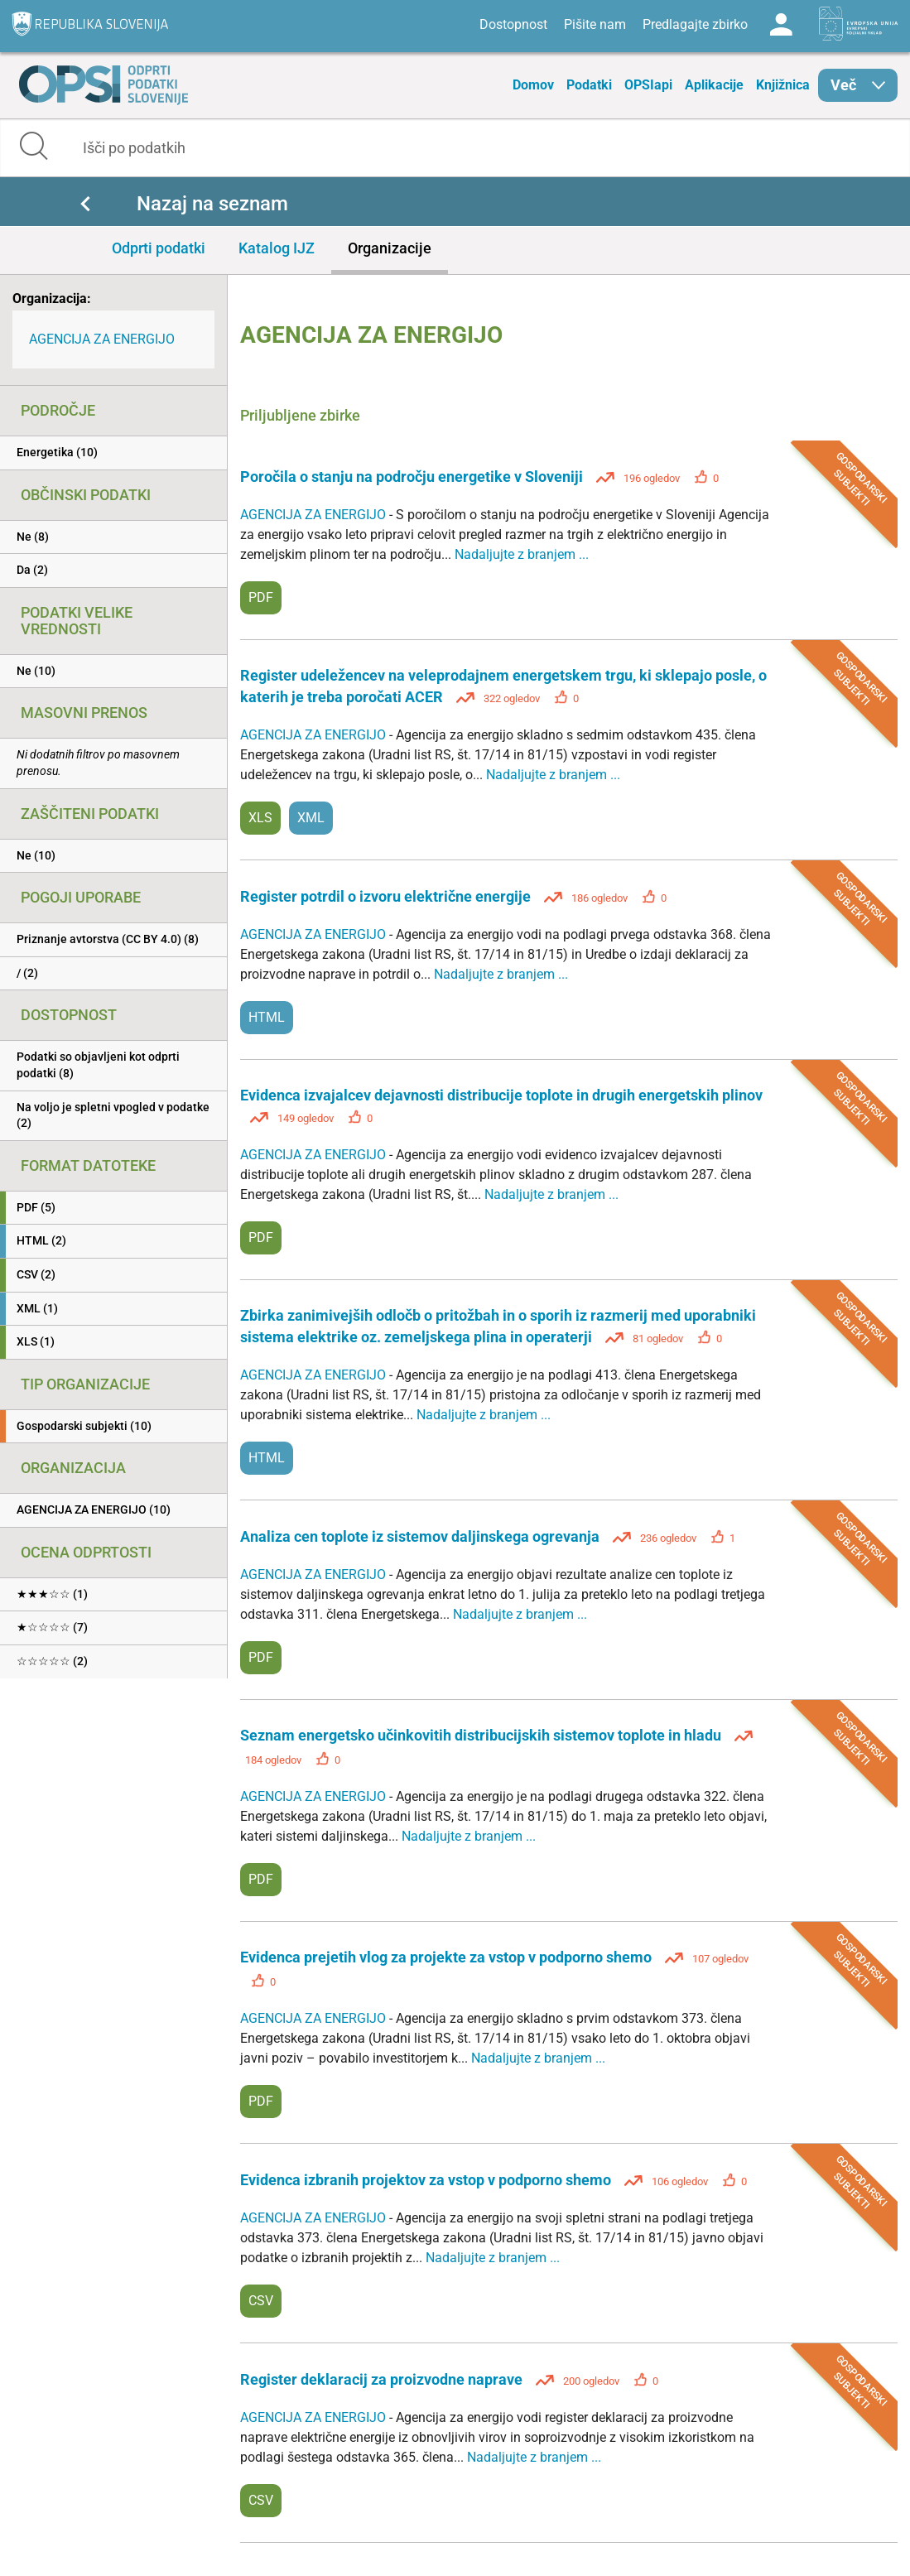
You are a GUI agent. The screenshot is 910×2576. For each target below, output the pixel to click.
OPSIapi (648, 85)
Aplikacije (714, 85)
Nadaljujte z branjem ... (522, 554)
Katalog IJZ (276, 248)
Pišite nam (595, 24)
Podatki (589, 85)
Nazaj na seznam (212, 203)
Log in (781, 25)
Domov (533, 85)
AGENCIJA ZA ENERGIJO (102, 339)
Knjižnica (783, 85)
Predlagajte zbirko (695, 24)
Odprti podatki (158, 248)
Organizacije (389, 248)
